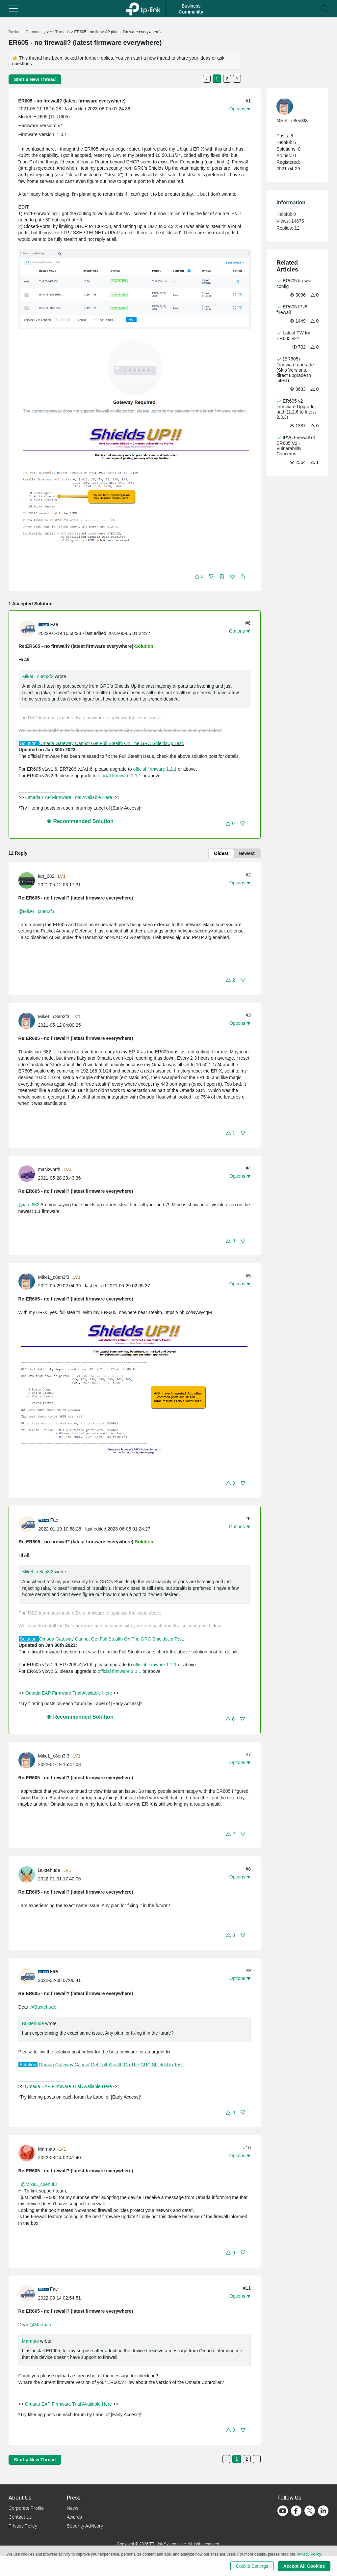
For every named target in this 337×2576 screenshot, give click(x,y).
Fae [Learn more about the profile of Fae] (54, 624)
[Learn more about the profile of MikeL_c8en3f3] (28, 1020)
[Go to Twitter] (309, 2511)
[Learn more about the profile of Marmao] (28, 2153)
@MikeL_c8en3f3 (36, 911)
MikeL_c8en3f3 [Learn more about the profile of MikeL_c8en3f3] (53, 1016)
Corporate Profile (26, 2508)
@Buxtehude (43, 2007)
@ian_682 (28, 1204)
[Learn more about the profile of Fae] (29, 628)
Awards (74, 2517)
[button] (13, 8)
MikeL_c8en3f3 (38, 676)
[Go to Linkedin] (323, 2510)
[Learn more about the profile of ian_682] (28, 880)
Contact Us (20, 2517)
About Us (20, 2497)
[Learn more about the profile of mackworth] (28, 1173)
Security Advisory (85, 2526)
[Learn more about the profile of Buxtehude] (28, 1874)
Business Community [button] (191, 8)
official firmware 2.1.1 (119, 775)
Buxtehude (33, 2023)
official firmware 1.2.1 (154, 769)
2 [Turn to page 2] (227, 78)
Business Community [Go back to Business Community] (27, 32)
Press (73, 2497)
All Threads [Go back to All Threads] (59, 32)
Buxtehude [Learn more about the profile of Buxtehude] (49, 1870)
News (72, 2508)
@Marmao (40, 2324)
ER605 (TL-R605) (52, 116)
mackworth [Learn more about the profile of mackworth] (49, 1169)
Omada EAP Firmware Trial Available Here (69, 797)
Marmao (30, 2341)
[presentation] (27, 628)
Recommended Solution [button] (80, 821)
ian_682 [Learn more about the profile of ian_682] (46, 876)
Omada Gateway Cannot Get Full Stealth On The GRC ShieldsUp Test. (111, 743)
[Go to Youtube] (282, 2510)
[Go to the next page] (237, 79)
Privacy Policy (23, 2526)
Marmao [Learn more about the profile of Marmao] (46, 2149)
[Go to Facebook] (296, 2510)
